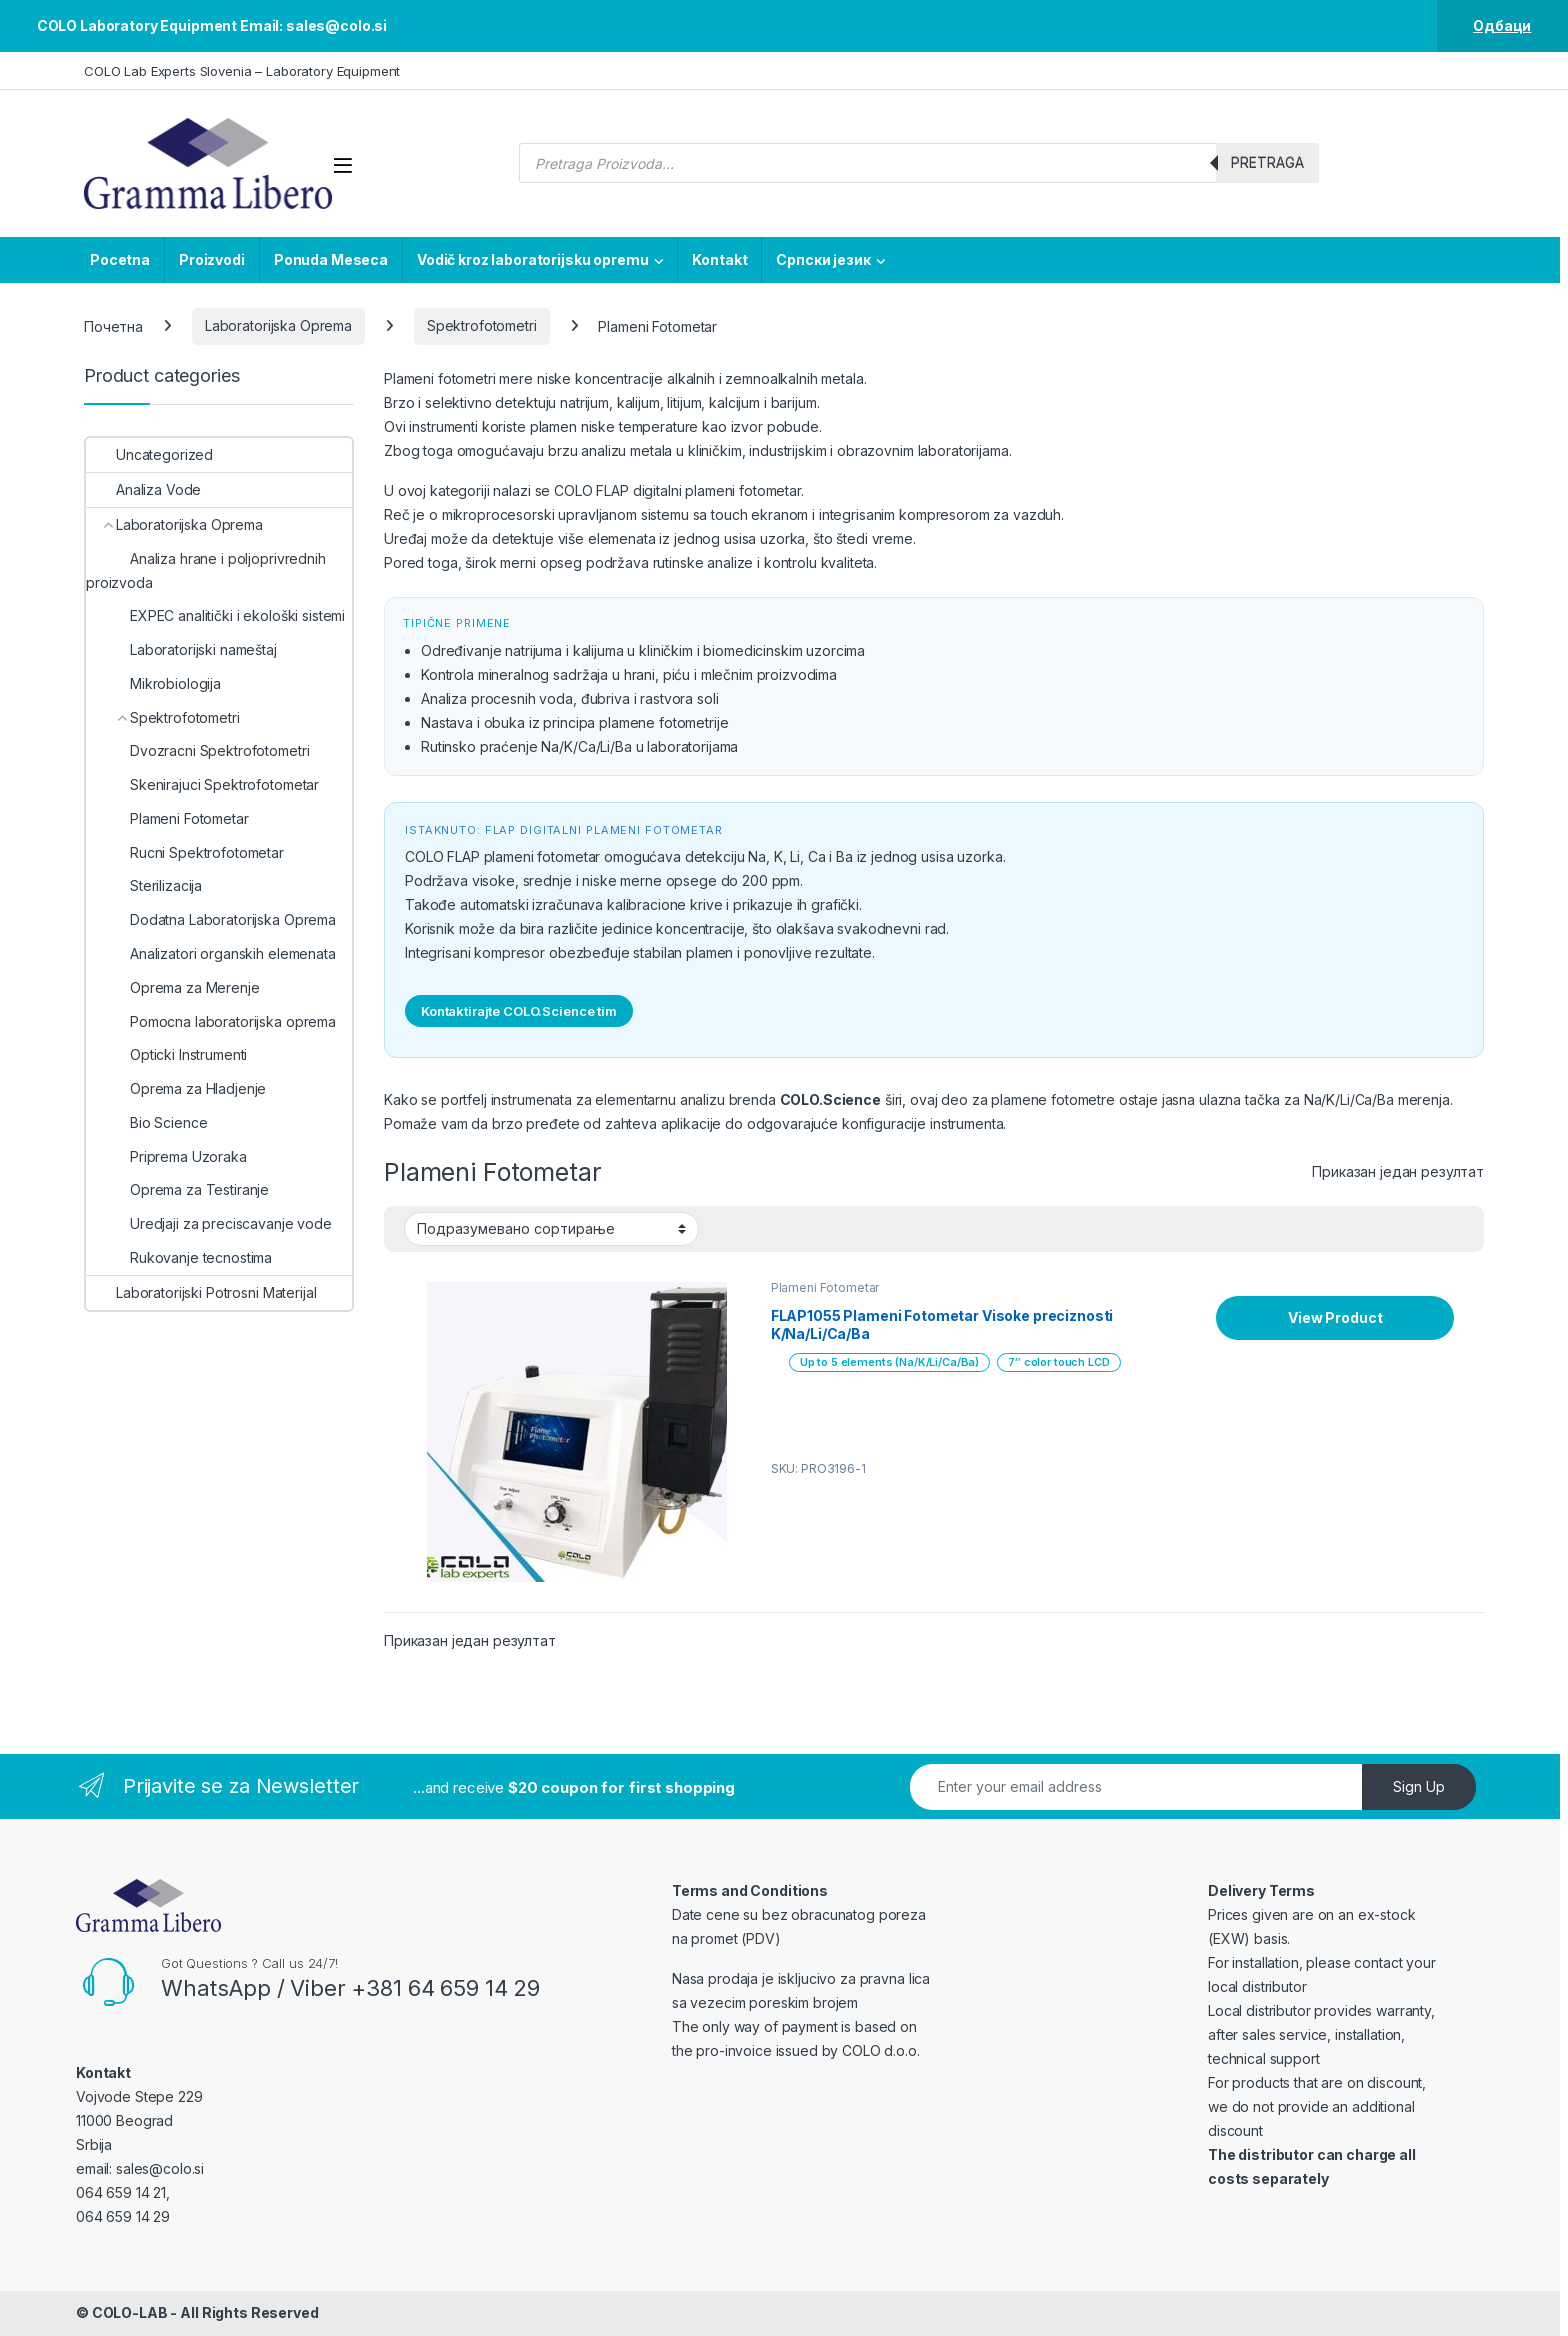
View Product (1335, 1317)
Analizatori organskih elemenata (211, 953)
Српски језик (823, 259)
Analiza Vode (143, 489)
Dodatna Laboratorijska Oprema (211, 919)
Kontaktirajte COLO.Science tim (519, 1011)
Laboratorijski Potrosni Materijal (201, 1292)
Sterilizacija (144, 885)
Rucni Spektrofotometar (185, 852)
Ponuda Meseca (331, 259)
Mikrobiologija (153, 683)
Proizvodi (212, 259)
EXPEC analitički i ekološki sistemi (215, 615)
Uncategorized (149, 454)
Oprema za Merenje (173, 987)
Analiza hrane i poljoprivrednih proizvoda (206, 570)
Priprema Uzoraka (166, 1156)
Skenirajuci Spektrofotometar (202, 784)
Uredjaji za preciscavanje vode (209, 1223)
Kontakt (719, 259)
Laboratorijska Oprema (278, 325)
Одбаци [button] (1502, 25)
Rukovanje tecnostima (179, 1257)
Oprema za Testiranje (177, 1189)
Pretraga (1267, 162)
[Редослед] (551, 1229)
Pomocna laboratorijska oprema (211, 1021)
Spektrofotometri (482, 325)
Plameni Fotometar (825, 1287)
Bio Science (146, 1122)
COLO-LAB (130, 2312)
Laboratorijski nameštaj (181, 649)
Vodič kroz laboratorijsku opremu (533, 259)
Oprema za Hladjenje (176, 1088)
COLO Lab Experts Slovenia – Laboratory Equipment (242, 71)
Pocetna (120, 259)
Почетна (113, 325)
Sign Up (1419, 1786)
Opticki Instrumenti (166, 1054)
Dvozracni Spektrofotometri (197, 750)
